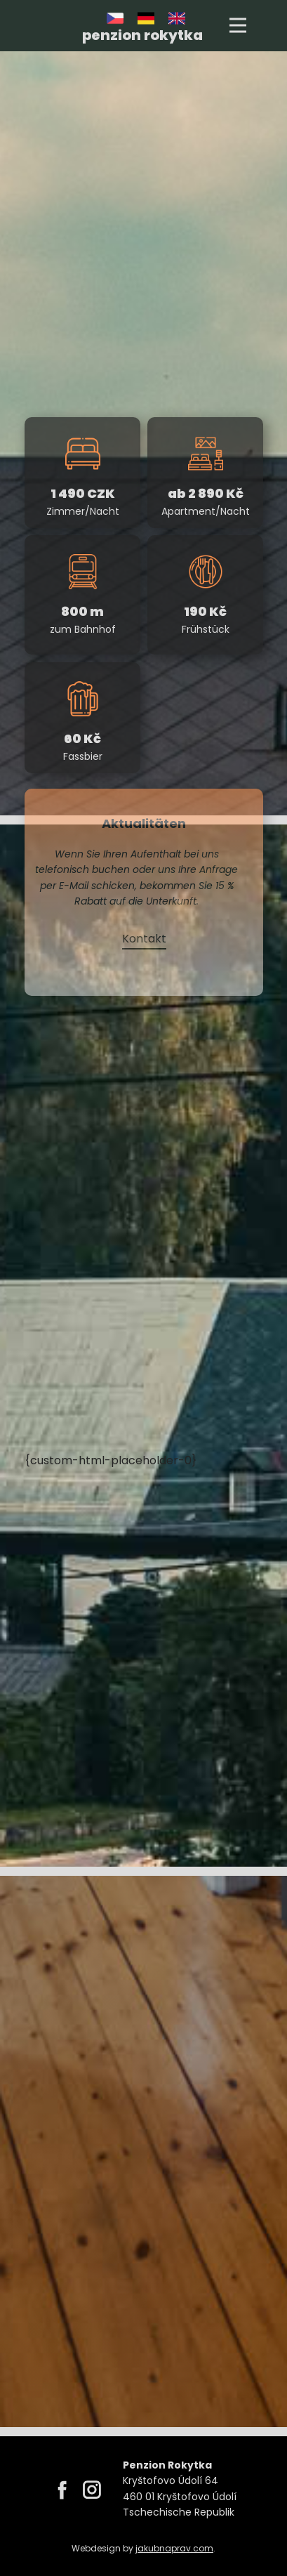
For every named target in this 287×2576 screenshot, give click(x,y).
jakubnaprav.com (174, 2548)
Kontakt (143, 939)
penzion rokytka (142, 35)
